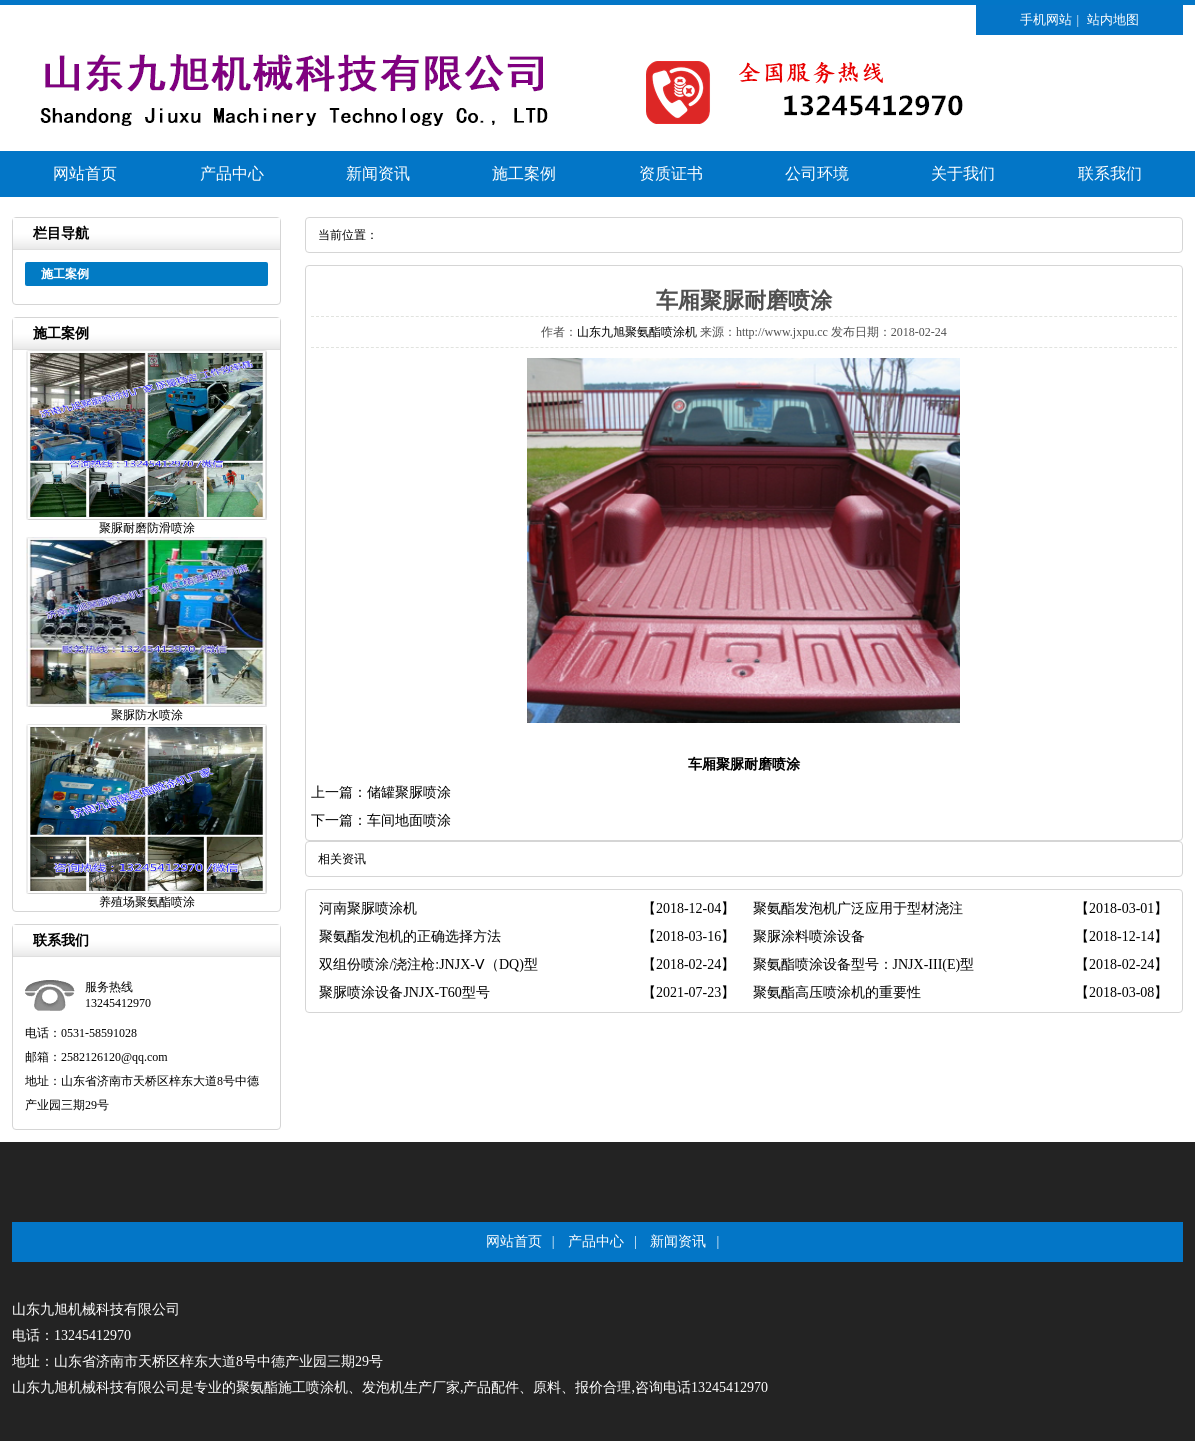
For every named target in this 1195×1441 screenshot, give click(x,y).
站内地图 (1113, 19)
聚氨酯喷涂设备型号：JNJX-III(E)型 (864, 964)
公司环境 (817, 173)
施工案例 (524, 173)
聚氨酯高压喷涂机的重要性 (837, 992)
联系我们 (1110, 173)
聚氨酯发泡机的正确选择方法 (410, 936)
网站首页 (85, 173)
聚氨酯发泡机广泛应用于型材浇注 (858, 908)
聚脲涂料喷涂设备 (809, 936)
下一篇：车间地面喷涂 (381, 820)
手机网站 (1046, 19)
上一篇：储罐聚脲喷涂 (381, 792)
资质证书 (671, 173)
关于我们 (963, 173)
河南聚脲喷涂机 (368, 908)
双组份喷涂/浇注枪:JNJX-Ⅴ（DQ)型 (428, 964)
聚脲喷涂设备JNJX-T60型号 (404, 992)
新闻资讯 (378, 173)
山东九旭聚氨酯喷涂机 (637, 332)
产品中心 (232, 173)
